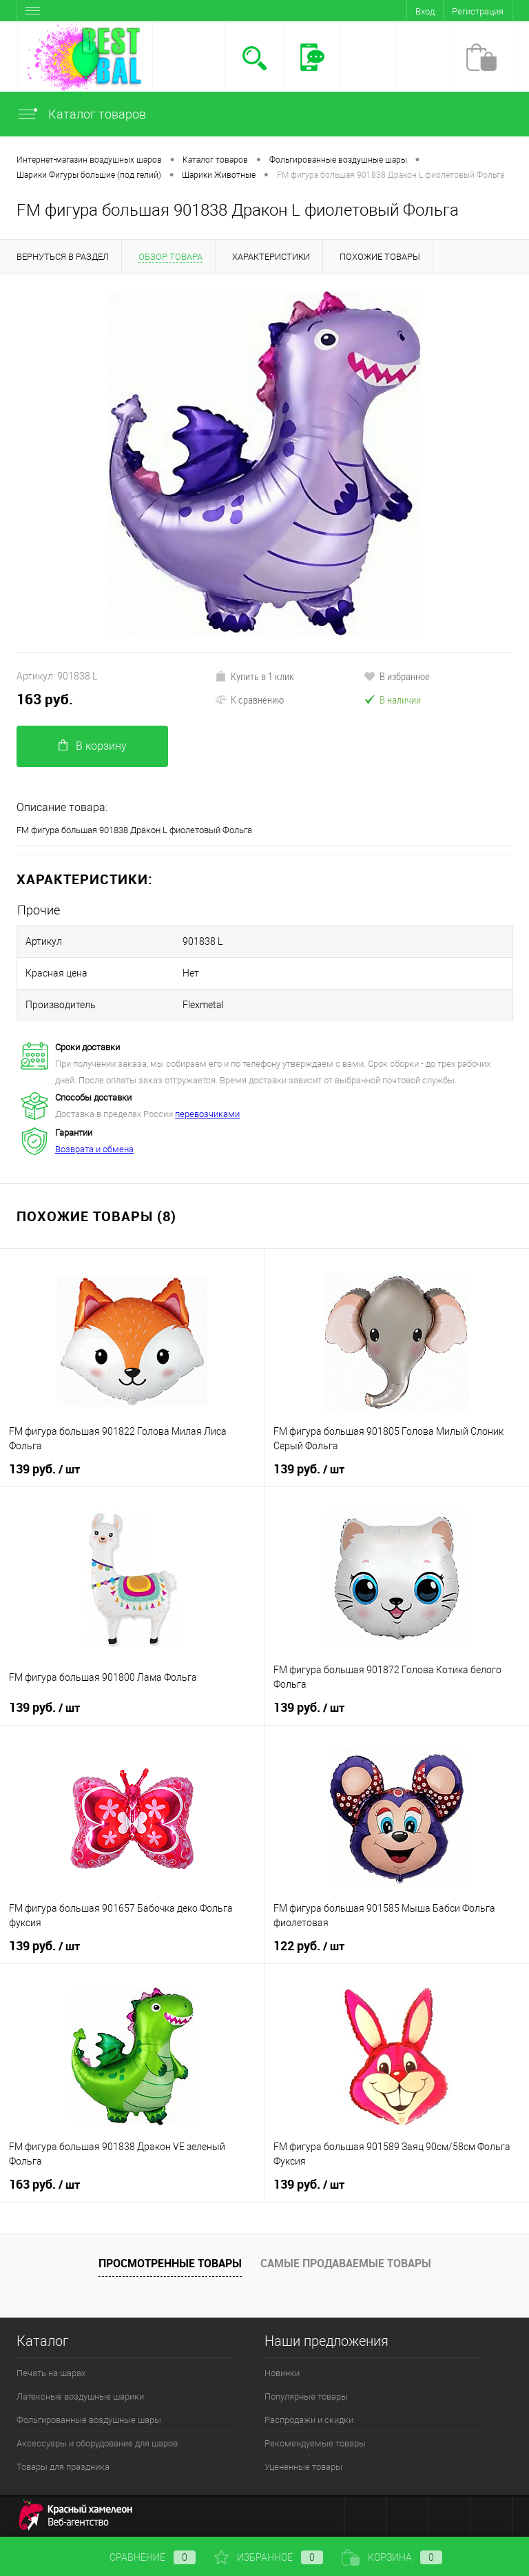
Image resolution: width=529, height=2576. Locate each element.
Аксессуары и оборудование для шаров (97, 2443)
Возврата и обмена (94, 1149)
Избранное (268, 2557)
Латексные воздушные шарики (80, 2396)
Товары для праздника (63, 2467)
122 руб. (308, 1946)
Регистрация (478, 11)
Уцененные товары (303, 2467)
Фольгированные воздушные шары (89, 2420)
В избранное (397, 676)
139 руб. (44, 1469)
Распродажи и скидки (308, 2420)
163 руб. (45, 699)
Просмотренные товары (170, 2263)
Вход (425, 11)
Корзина (392, 2557)
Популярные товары (306, 2396)
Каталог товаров (81, 114)
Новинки (282, 2373)
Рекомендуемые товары (315, 2443)
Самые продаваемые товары (345, 2263)
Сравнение (141, 2557)
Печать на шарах (51, 2373)
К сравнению (249, 699)
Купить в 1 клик (254, 676)
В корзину (93, 746)
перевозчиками (207, 1114)
